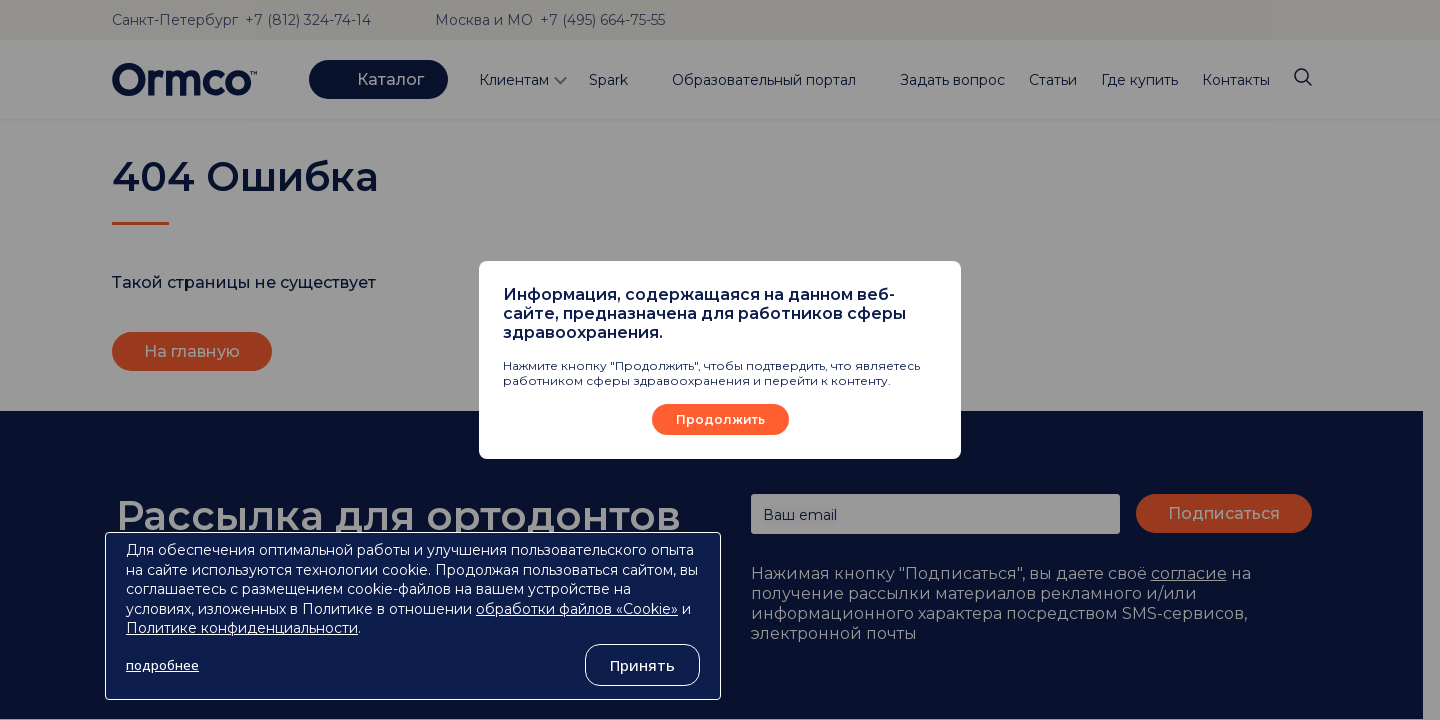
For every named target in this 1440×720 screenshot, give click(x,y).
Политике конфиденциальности (242, 628)
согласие (1189, 573)
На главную (192, 351)
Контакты (1236, 80)
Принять (642, 665)
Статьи (1053, 80)
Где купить (1139, 80)
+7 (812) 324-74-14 (308, 20)
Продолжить (720, 419)
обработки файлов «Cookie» (577, 609)
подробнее (162, 665)
